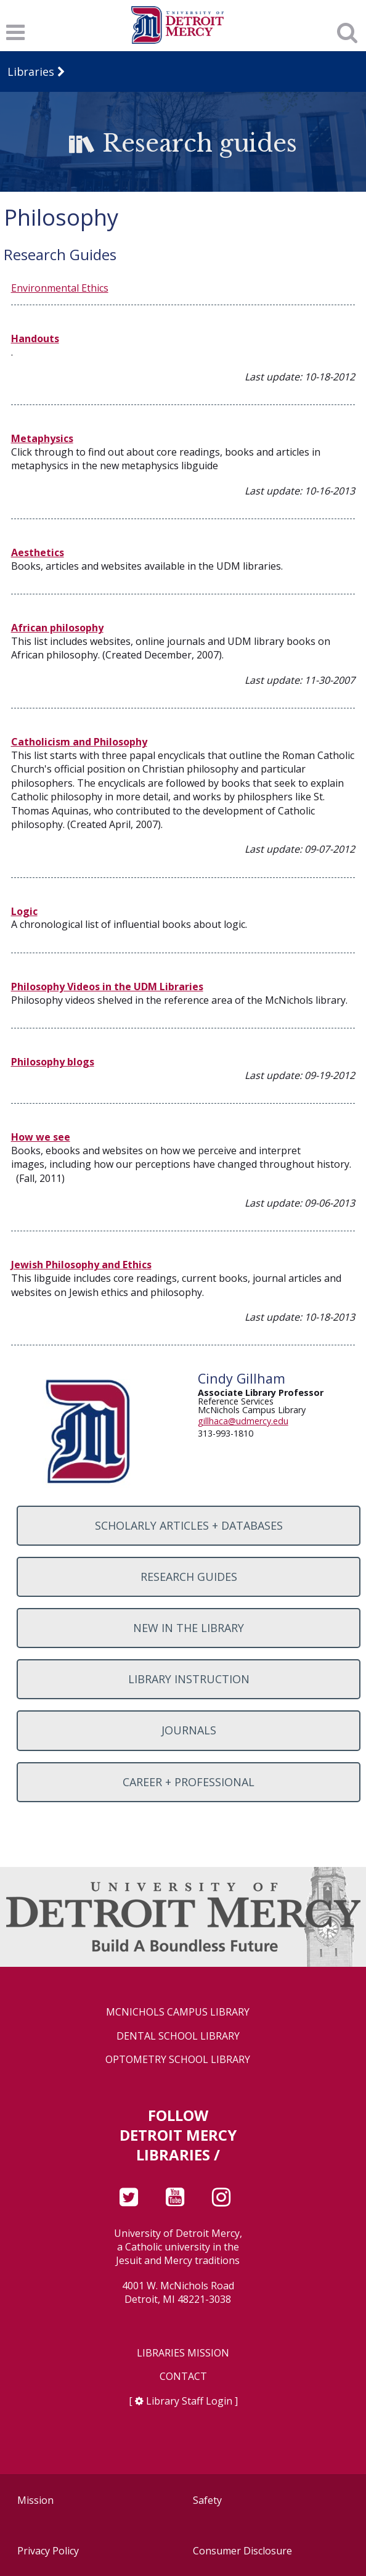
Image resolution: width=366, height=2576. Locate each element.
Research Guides (188, 1576)
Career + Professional (188, 1781)
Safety (207, 2500)
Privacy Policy (48, 2551)
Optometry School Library (177, 2059)
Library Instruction (189, 1679)
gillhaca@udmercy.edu (243, 1421)
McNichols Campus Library (178, 2012)
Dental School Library (178, 2036)
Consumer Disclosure (242, 2551)
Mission (35, 2500)
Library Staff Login (189, 2401)
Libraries (30, 71)
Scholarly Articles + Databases (189, 1525)
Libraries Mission (183, 2353)
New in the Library (188, 1627)
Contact (183, 2376)
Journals (188, 1730)
